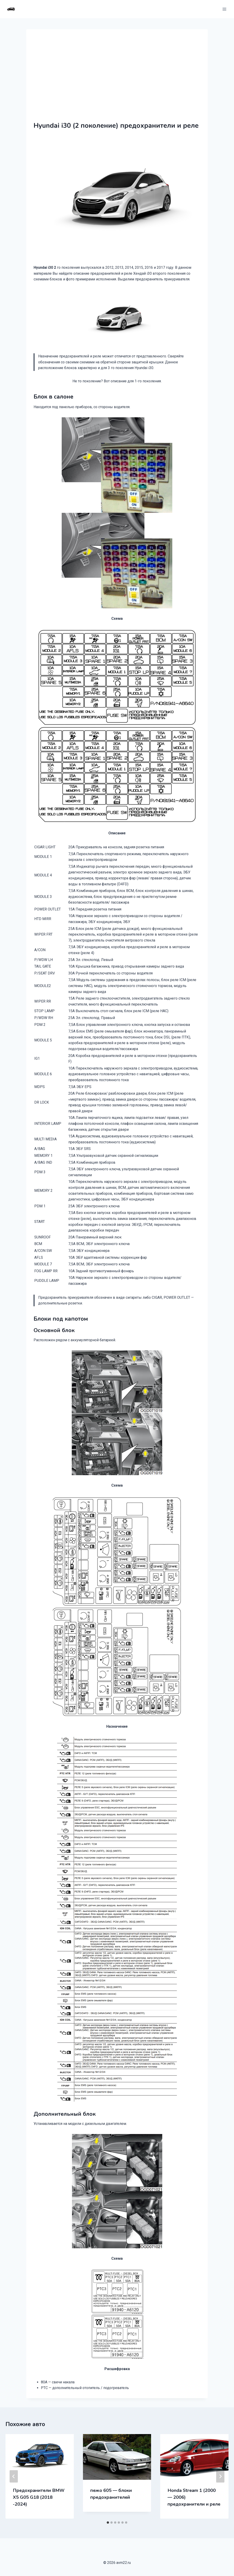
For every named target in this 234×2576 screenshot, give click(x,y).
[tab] (108, 2522)
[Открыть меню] (224, 9)
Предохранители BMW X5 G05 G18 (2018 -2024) (38, 2497)
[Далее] (220, 2476)
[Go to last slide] (14, 2476)
